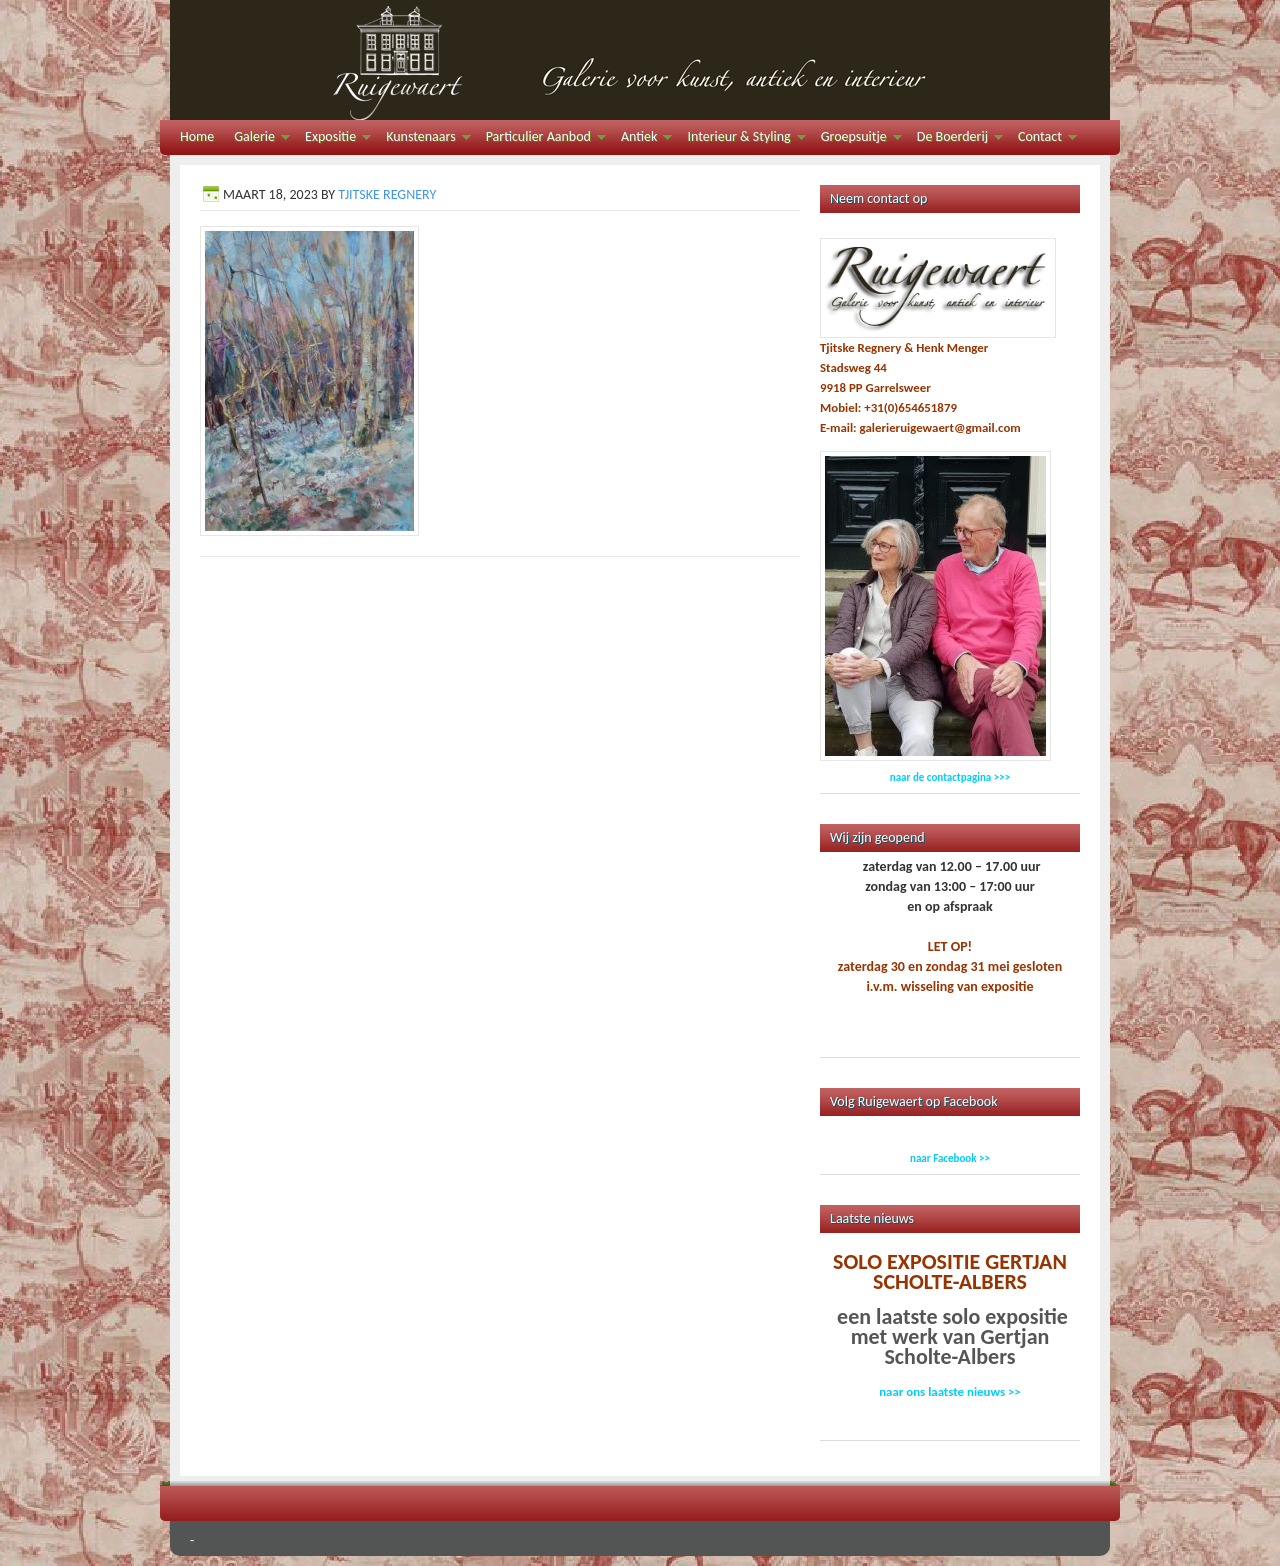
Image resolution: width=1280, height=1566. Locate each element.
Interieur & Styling (741, 139)
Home (197, 136)
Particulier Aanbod (541, 139)
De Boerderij (955, 139)
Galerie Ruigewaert (640, 60)
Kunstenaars (423, 139)
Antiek (641, 139)
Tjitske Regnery (387, 194)
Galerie (257, 139)
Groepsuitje (856, 139)
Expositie (333, 139)
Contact (1042, 139)
